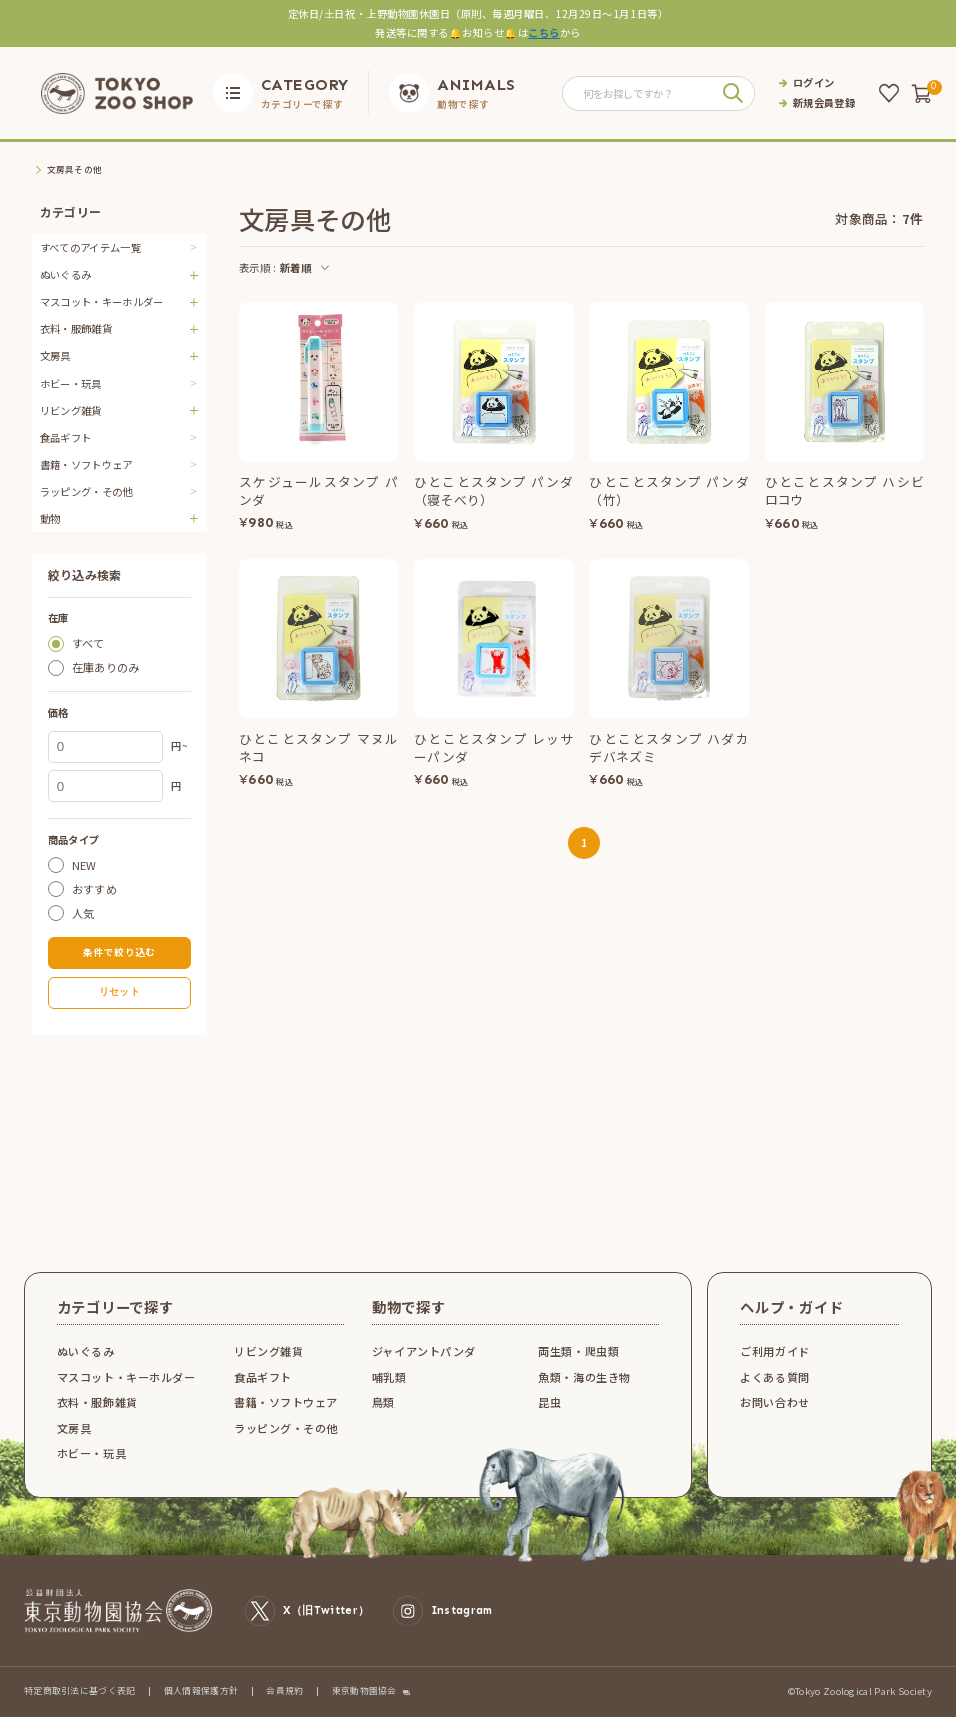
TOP (41, 170)
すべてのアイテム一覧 (90, 247)
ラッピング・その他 (86, 491)
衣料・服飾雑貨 (97, 1402)
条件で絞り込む (119, 952)
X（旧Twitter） (307, 1610)
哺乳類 (389, 1377)
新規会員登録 (824, 103)
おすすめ (94, 888)
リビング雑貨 (268, 1351)
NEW (84, 864)
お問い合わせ (774, 1402)
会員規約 (284, 1690)
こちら (544, 32)
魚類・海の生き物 (584, 1377)
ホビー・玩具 (71, 383)
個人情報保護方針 (201, 1690)
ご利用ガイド (774, 1351)
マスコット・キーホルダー (126, 1377)
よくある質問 (774, 1377)
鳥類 (383, 1402)
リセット (119, 991)
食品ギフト (66, 437)
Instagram (442, 1610)
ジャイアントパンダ (424, 1351)
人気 (83, 912)
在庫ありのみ (106, 667)
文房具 (74, 1428)
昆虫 (549, 1402)
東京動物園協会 (364, 1691)
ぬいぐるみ (86, 1351)
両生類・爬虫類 (578, 1351)
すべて (88, 643)
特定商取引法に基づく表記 (80, 1690)
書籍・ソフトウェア (86, 464)
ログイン (813, 83)
